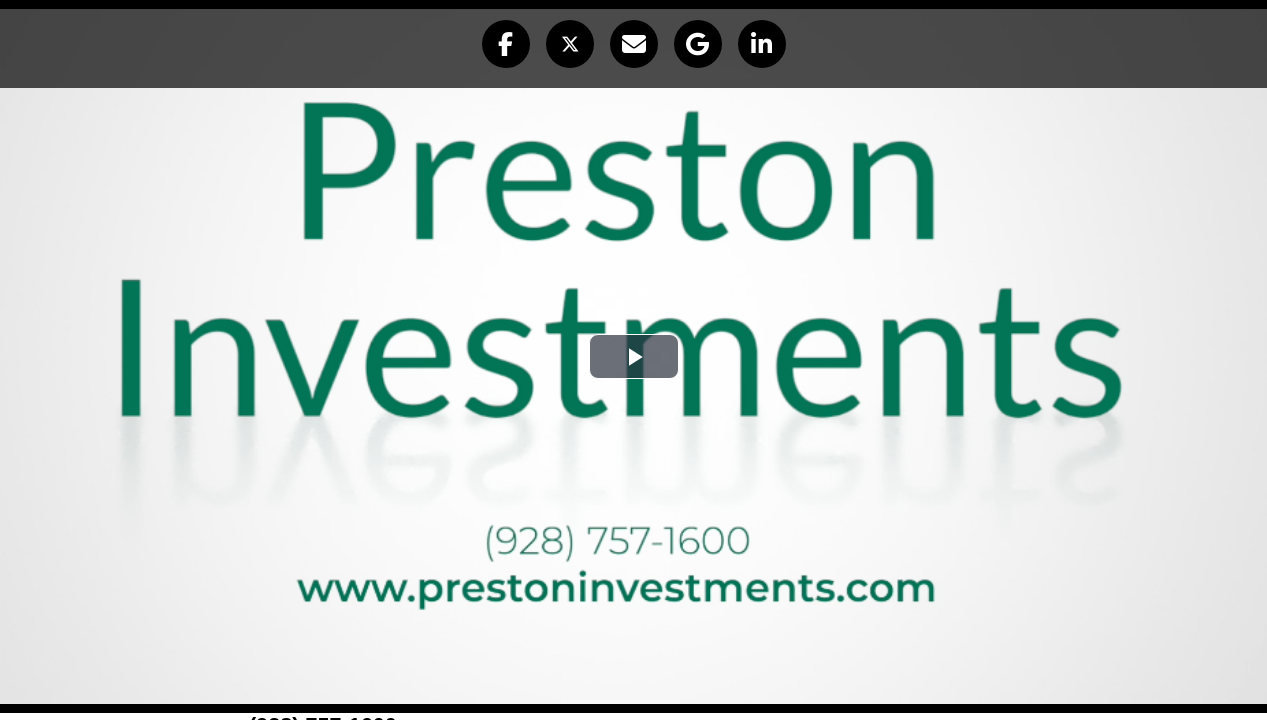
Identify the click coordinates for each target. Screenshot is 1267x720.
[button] (506, 44)
